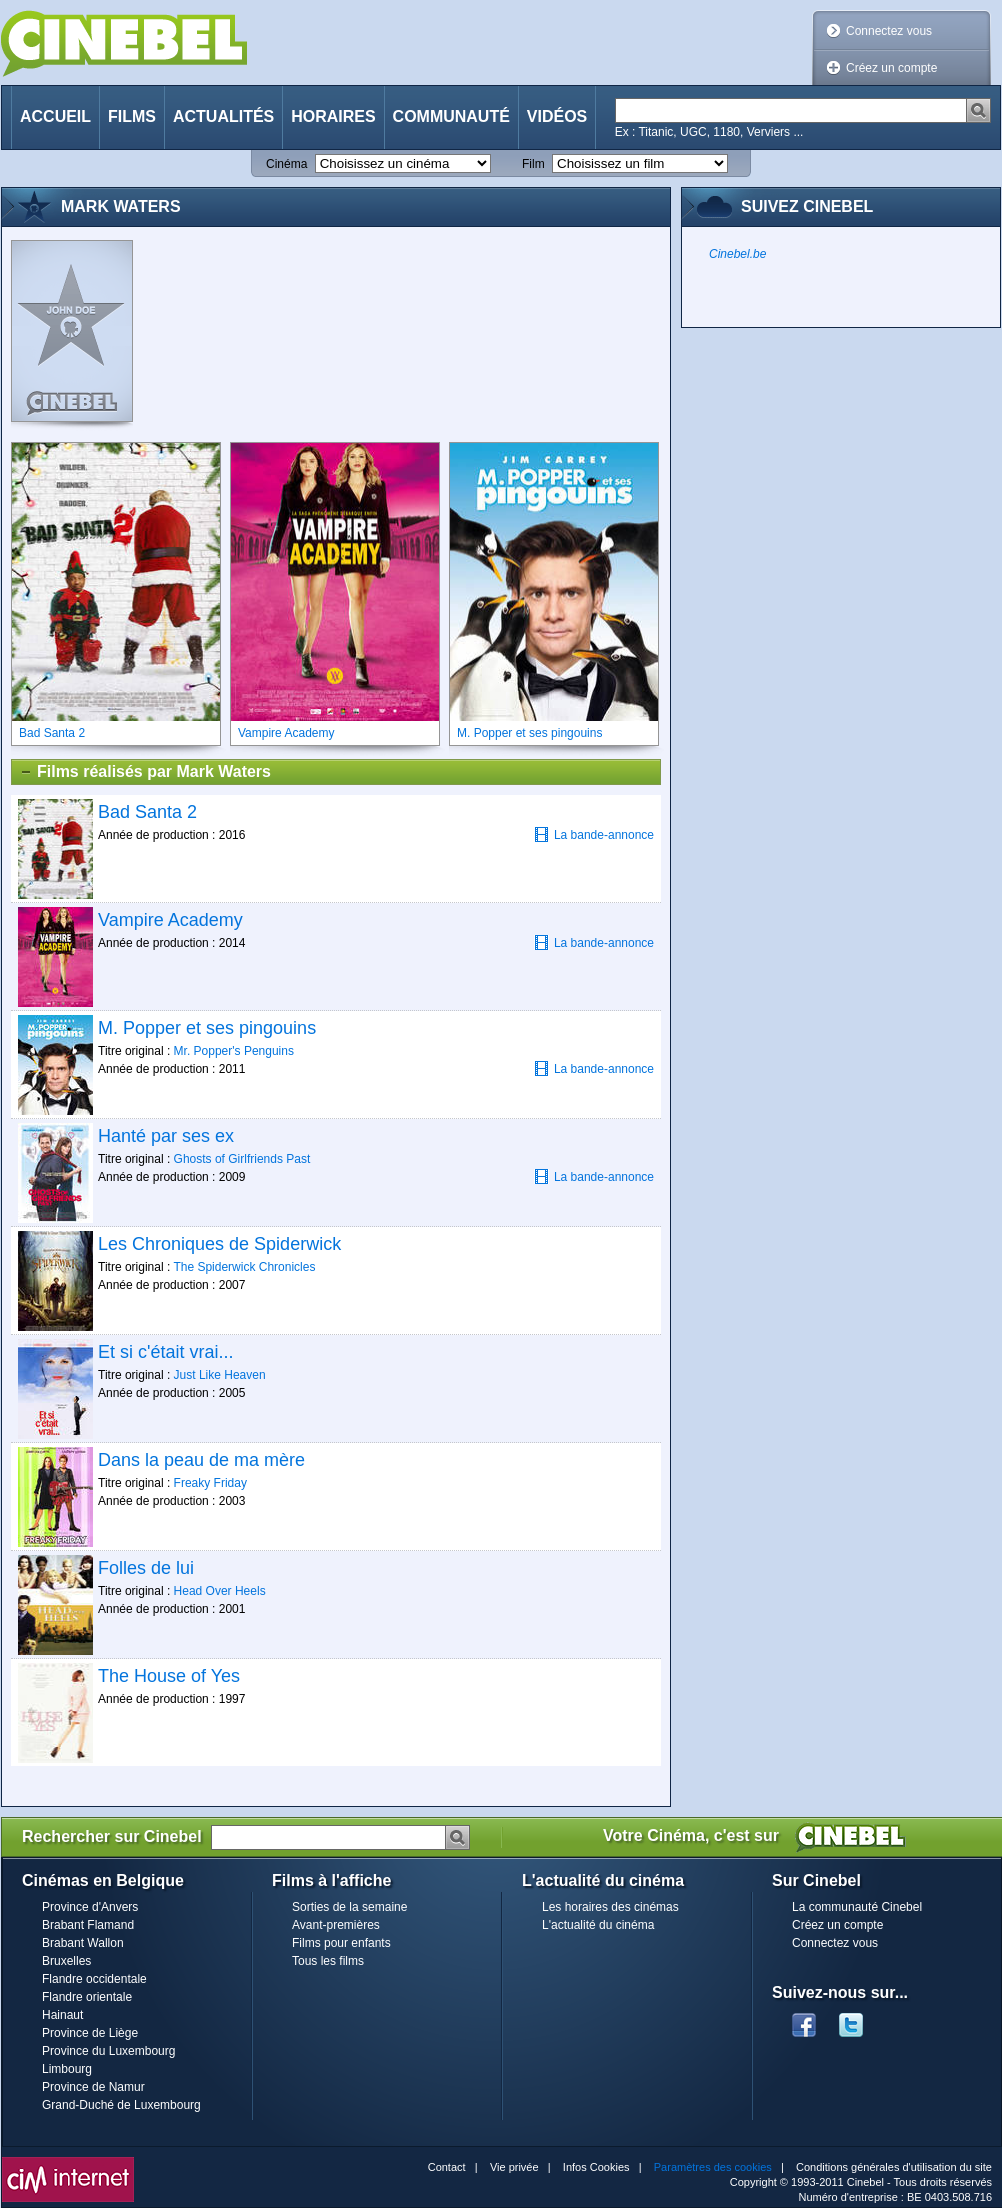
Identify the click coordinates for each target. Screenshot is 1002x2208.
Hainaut (62, 2015)
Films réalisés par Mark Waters (145, 772)
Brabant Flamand (88, 1925)
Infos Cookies (596, 2167)
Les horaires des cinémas (610, 1907)
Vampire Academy (170, 920)
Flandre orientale (87, 1997)
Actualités (223, 116)
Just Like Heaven (220, 1375)
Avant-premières (336, 1925)
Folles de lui (146, 1568)
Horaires (333, 116)
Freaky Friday (210, 1483)
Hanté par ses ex (166, 1136)
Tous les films (328, 1961)
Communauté (451, 116)
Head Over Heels (220, 1591)
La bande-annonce (594, 834)
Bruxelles (66, 1961)
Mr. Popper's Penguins (234, 1051)
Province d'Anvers (90, 1907)
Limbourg (67, 2069)
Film (533, 164)
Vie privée (514, 2167)
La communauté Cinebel (857, 1907)
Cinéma (286, 164)
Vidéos (557, 116)
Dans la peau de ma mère (201, 1460)
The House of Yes (169, 1676)
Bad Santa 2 (147, 812)
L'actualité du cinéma (598, 1925)
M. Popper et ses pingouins (207, 1028)
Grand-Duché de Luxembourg (121, 2105)
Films (132, 116)
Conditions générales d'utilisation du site (894, 2167)
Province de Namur (93, 2087)
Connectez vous (889, 31)
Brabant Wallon (83, 1943)
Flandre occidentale (94, 1979)
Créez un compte (891, 68)
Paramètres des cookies (713, 2167)
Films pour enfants (341, 1943)
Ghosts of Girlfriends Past (242, 1159)
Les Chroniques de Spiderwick (219, 1244)
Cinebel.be (737, 254)
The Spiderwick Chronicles (244, 1267)
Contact (447, 2167)
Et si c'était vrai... (165, 1352)
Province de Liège (90, 2033)
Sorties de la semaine (349, 1907)
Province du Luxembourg (108, 2051)
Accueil (55, 116)
